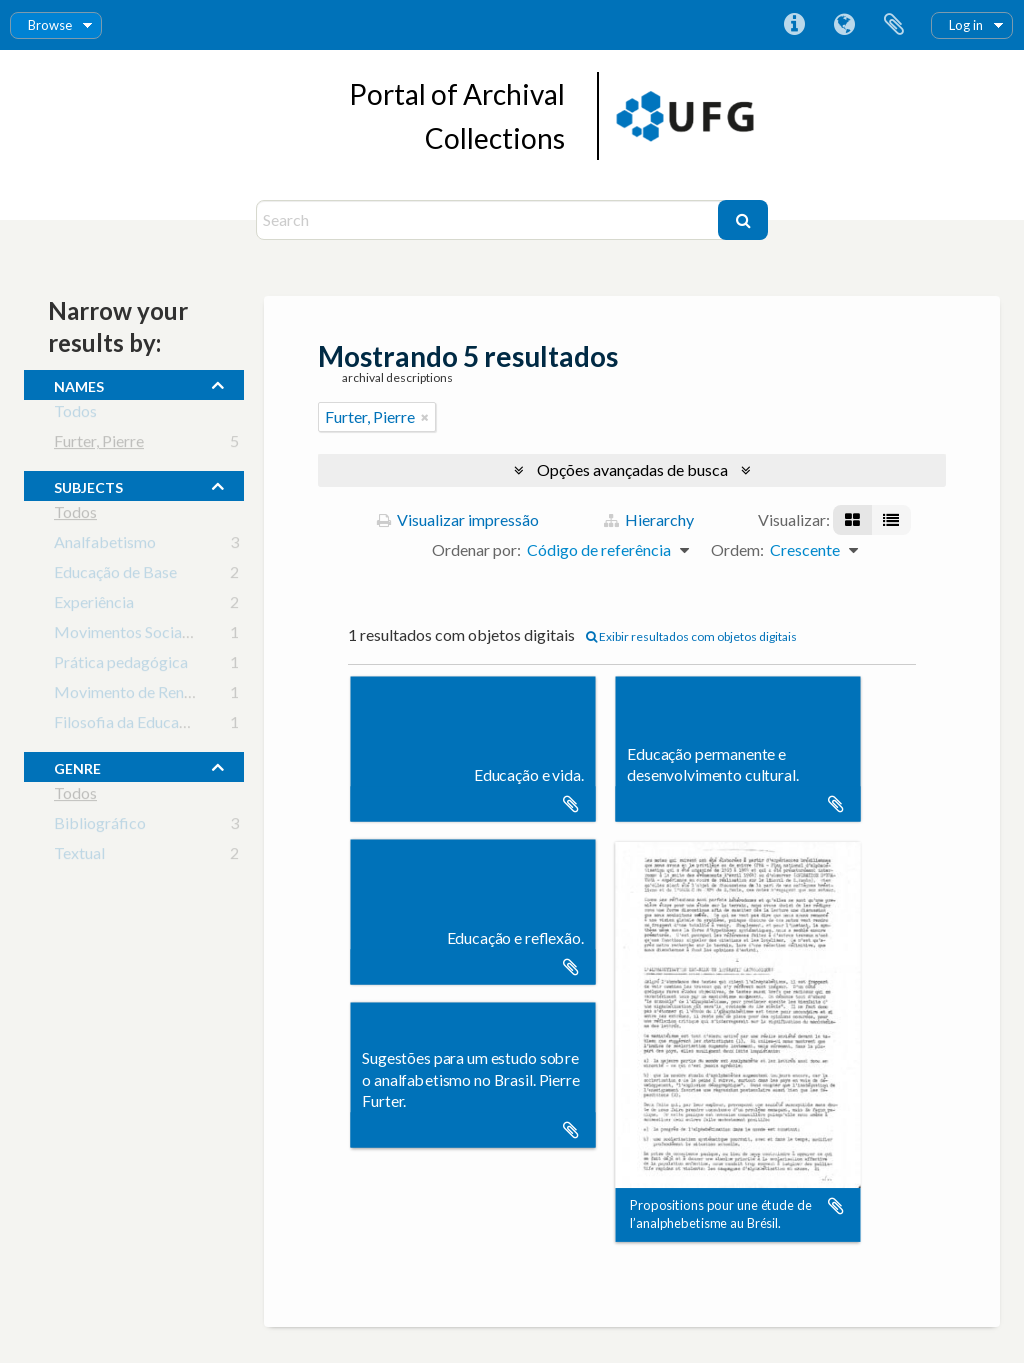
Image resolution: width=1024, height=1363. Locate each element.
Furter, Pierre (99, 444)
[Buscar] (743, 220)
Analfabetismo (105, 545)
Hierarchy (649, 519)
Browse (50, 25)
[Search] (489, 220)
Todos (75, 414)
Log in (966, 25)
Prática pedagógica (121, 665)
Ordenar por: (476, 549)
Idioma (844, 25)
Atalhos (794, 25)
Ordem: (737, 549)
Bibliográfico (100, 826)
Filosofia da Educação (128, 725)
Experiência (94, 605)
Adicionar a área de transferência (571, 804)
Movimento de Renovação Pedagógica (186, 695)
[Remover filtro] (425, 417)
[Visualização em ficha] (852, 520)
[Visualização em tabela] (891, 520)
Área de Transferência (894, 25)
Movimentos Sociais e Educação (163, 635)
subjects (88, 485)
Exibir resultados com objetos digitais (691, 636)
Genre (77, 766)
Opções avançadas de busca (632, 469)
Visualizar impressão (458, 519)
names (79, 384)
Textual (79, 856)
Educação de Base (115, 575)
